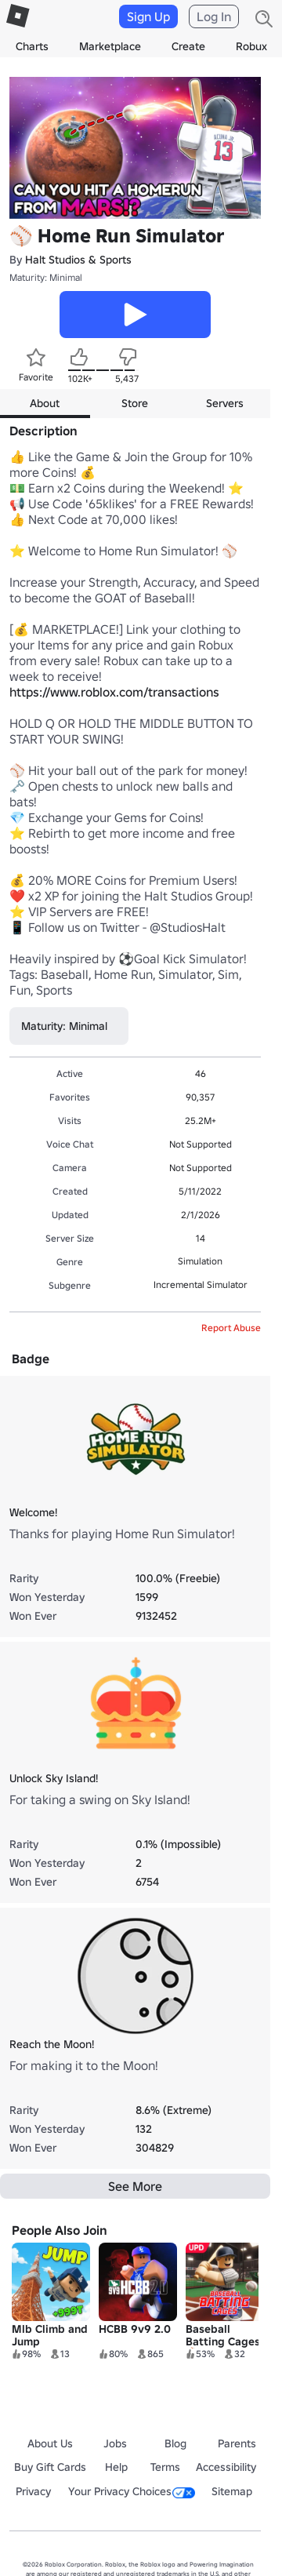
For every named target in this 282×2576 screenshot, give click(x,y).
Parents (237, 2443)
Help (116, 2467)
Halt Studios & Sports (78, 260)
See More (135, 2186)
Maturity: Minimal (45, 277)
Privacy (33, 2491)
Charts (32, 46)
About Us (50, 2443)
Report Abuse (231, 1327)
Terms (165, 2467)
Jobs (115, 2443)
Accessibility (226, 2467)
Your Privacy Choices (131, 2491)
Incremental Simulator (201, 1284)
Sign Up (148, 16)
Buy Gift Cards (50, 2467)
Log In (214, 16)
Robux (251, 46)
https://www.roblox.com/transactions (114, 692)
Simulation (200, 1261)
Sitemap (232, 2491)
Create (188, 46)
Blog (175, 2443)
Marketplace (110, 46)
